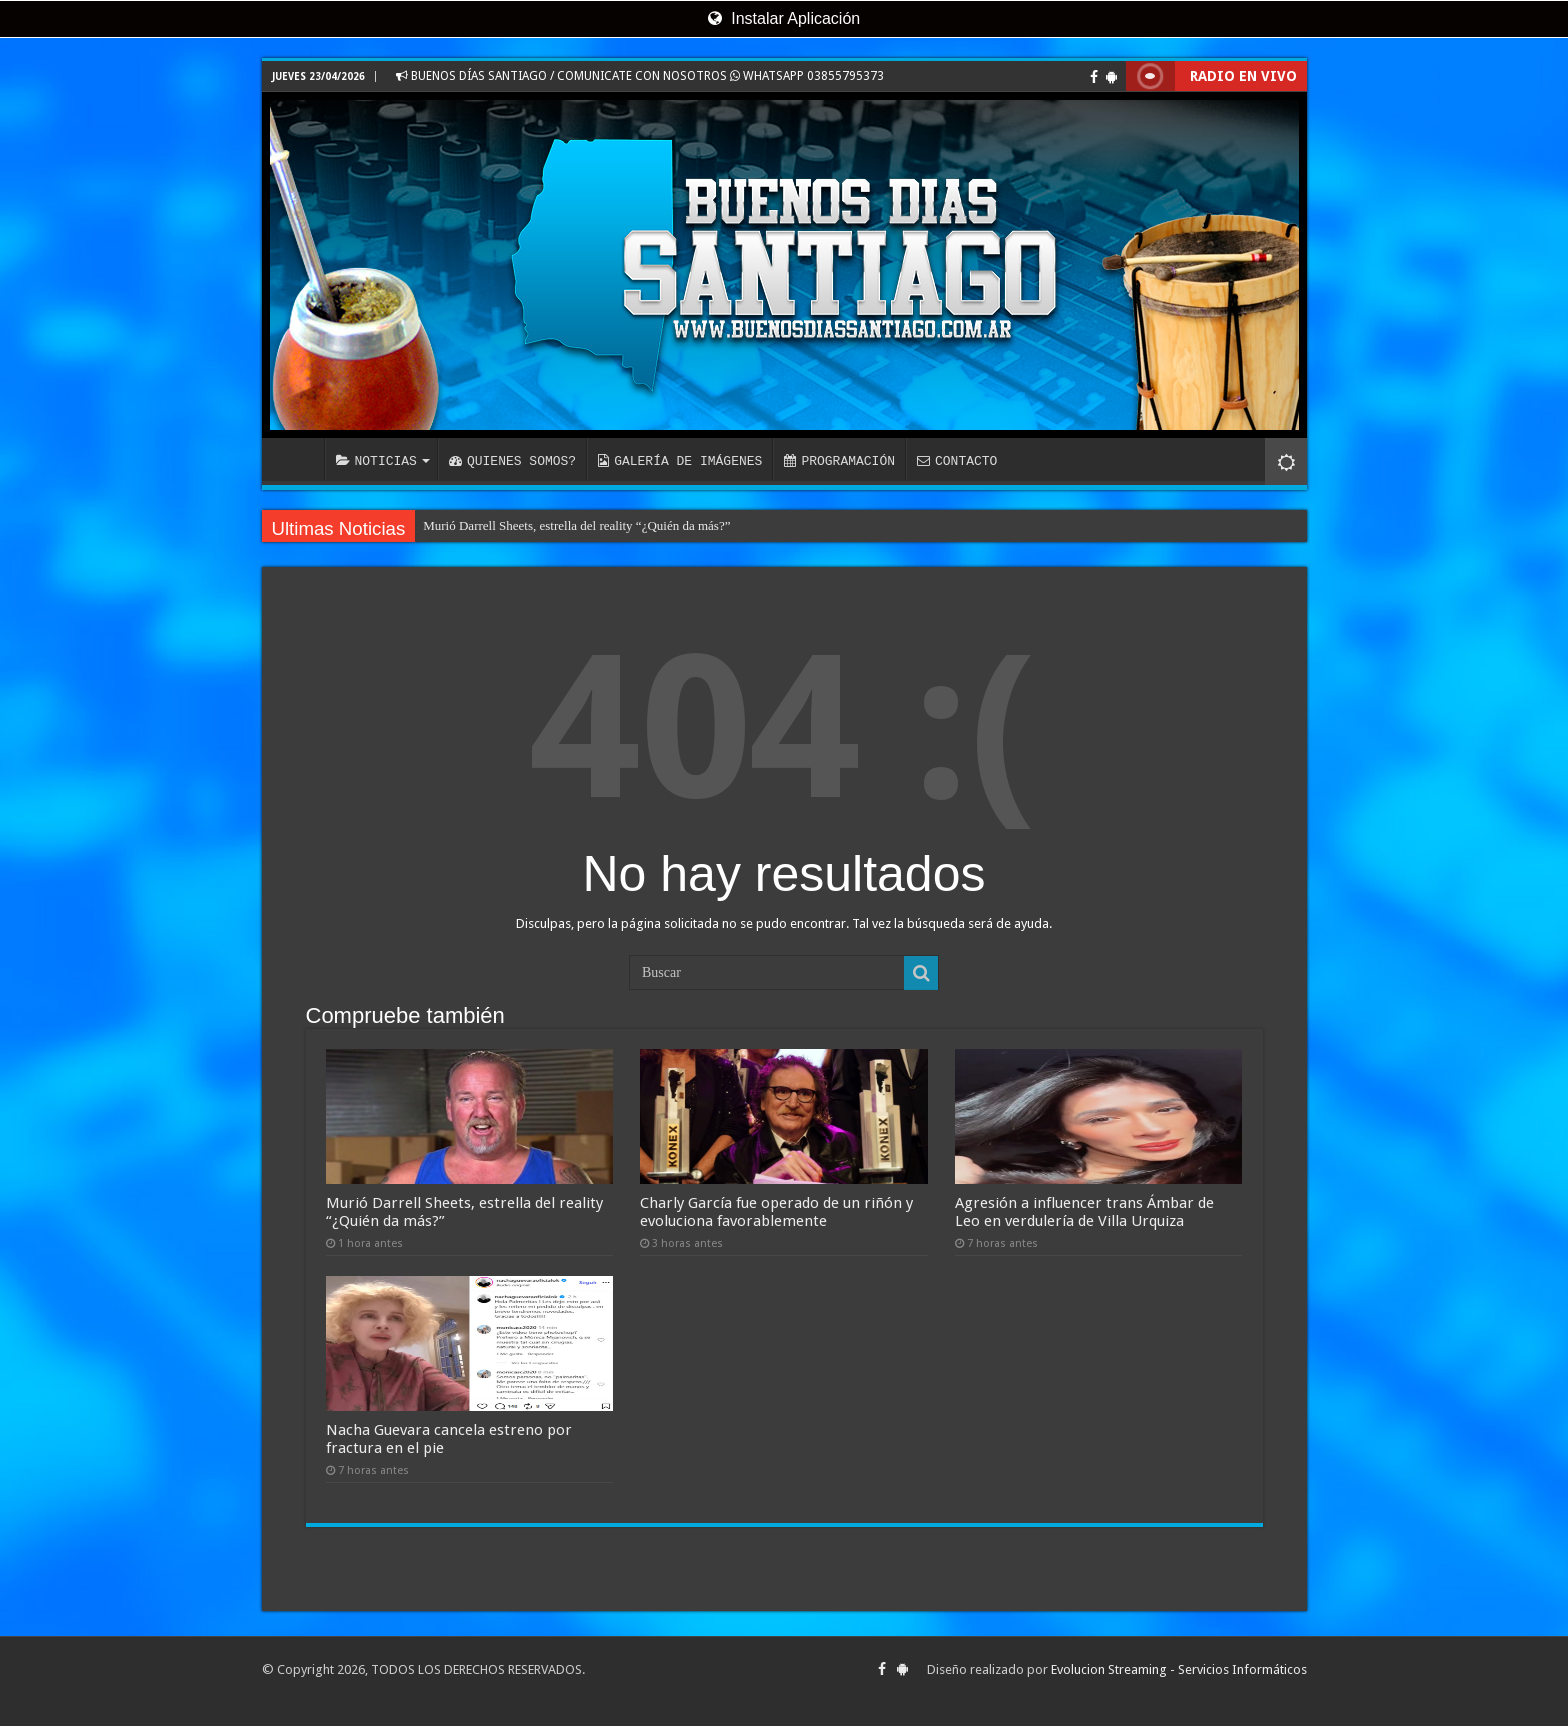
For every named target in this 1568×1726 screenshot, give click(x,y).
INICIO (298, 459)
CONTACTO (957, 461)
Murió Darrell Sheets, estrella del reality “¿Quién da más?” (576, 525)
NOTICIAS (376, 461)
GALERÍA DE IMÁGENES (680, 461)
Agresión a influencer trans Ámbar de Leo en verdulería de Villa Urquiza (1084, 1212)
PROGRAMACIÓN (839, 461)
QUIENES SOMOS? (512, 461)
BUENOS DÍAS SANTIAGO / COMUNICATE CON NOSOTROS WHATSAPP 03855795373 (640, 76)
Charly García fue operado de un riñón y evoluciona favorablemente (776, 1212)
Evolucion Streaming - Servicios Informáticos (1179, 1669)
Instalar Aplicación (784, 18)
